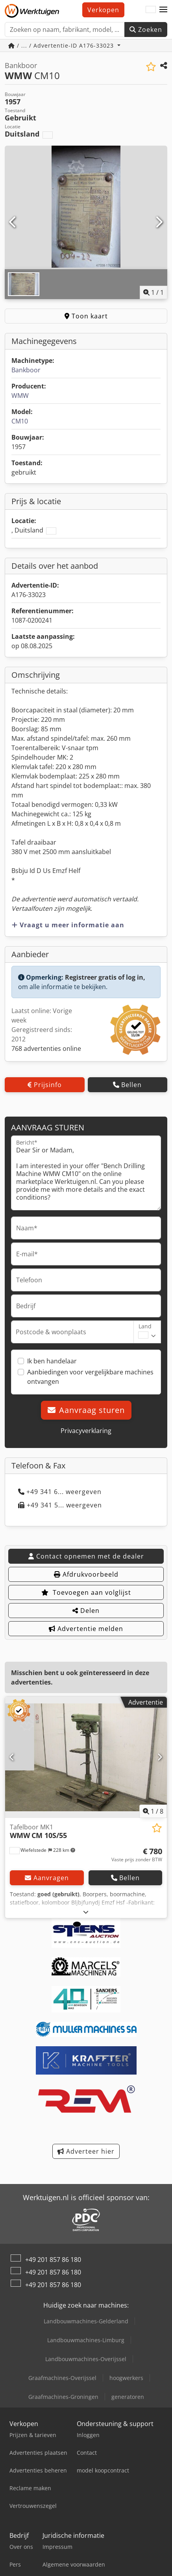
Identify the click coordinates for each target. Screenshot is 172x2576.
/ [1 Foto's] (153, 292)
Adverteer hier (86, 2151)
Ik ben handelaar (52, 1361)
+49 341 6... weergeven (60, 1491)
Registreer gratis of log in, (105, 977)
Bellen (127, 1084)
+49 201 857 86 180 (53, 2259)
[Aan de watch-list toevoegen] (151, 66)
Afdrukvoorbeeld (86, 1574)
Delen (86, 1610)
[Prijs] (136, 1855)
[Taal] (150, 9)
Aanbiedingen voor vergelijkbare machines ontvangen (90, 1377)
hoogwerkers (126, 2378)
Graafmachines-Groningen (63, 2396)
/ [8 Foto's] (153, 1811)
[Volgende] (158, 222)
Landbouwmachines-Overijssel (85, 2359)
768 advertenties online (46, 1048)
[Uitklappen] (86, 1912)
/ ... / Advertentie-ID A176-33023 (62, 45)
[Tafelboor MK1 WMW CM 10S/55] (86, 1757)
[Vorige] (13, 222)
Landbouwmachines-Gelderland (86, 2321)
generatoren (127, 2396)
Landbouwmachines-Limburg (85, 2340)
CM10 (19, 421)
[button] (163, 9)
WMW (20, 395)
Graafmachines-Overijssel (62, 2378)
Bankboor (26, 370)
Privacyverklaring (86, 1430)
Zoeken (145, 29)
